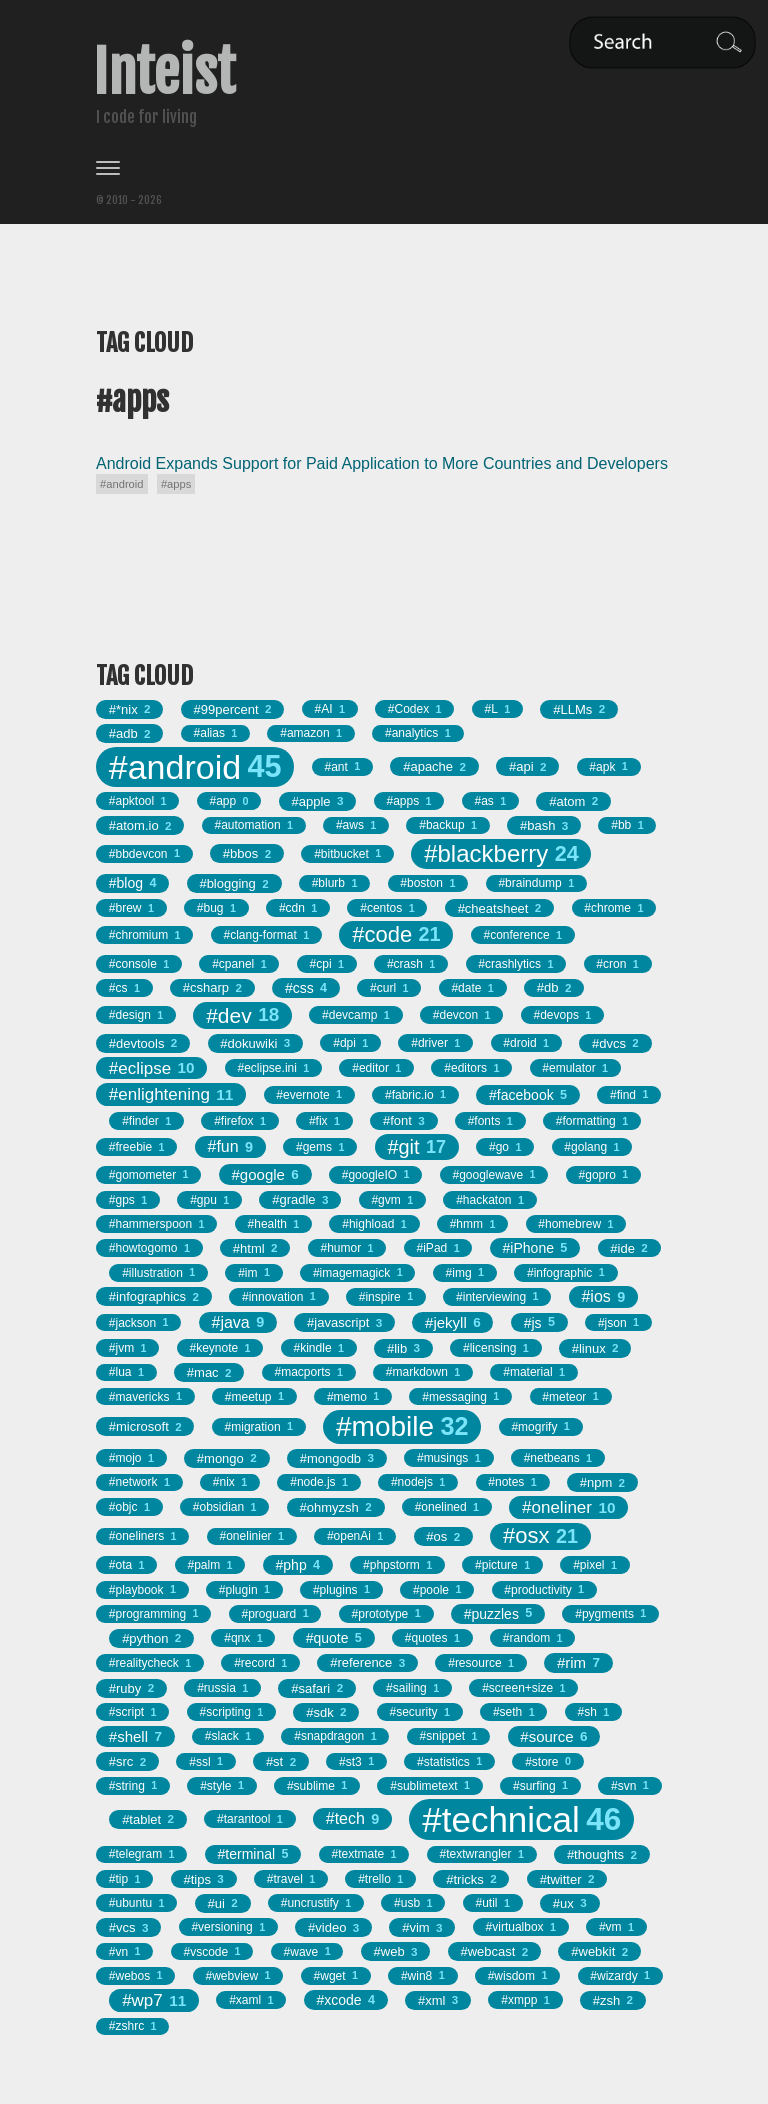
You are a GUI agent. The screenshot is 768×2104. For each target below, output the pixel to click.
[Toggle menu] (384, 168)
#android (122, 484)
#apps (176, 484)
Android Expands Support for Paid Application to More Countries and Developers (382, 463)
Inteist (164, 73)
